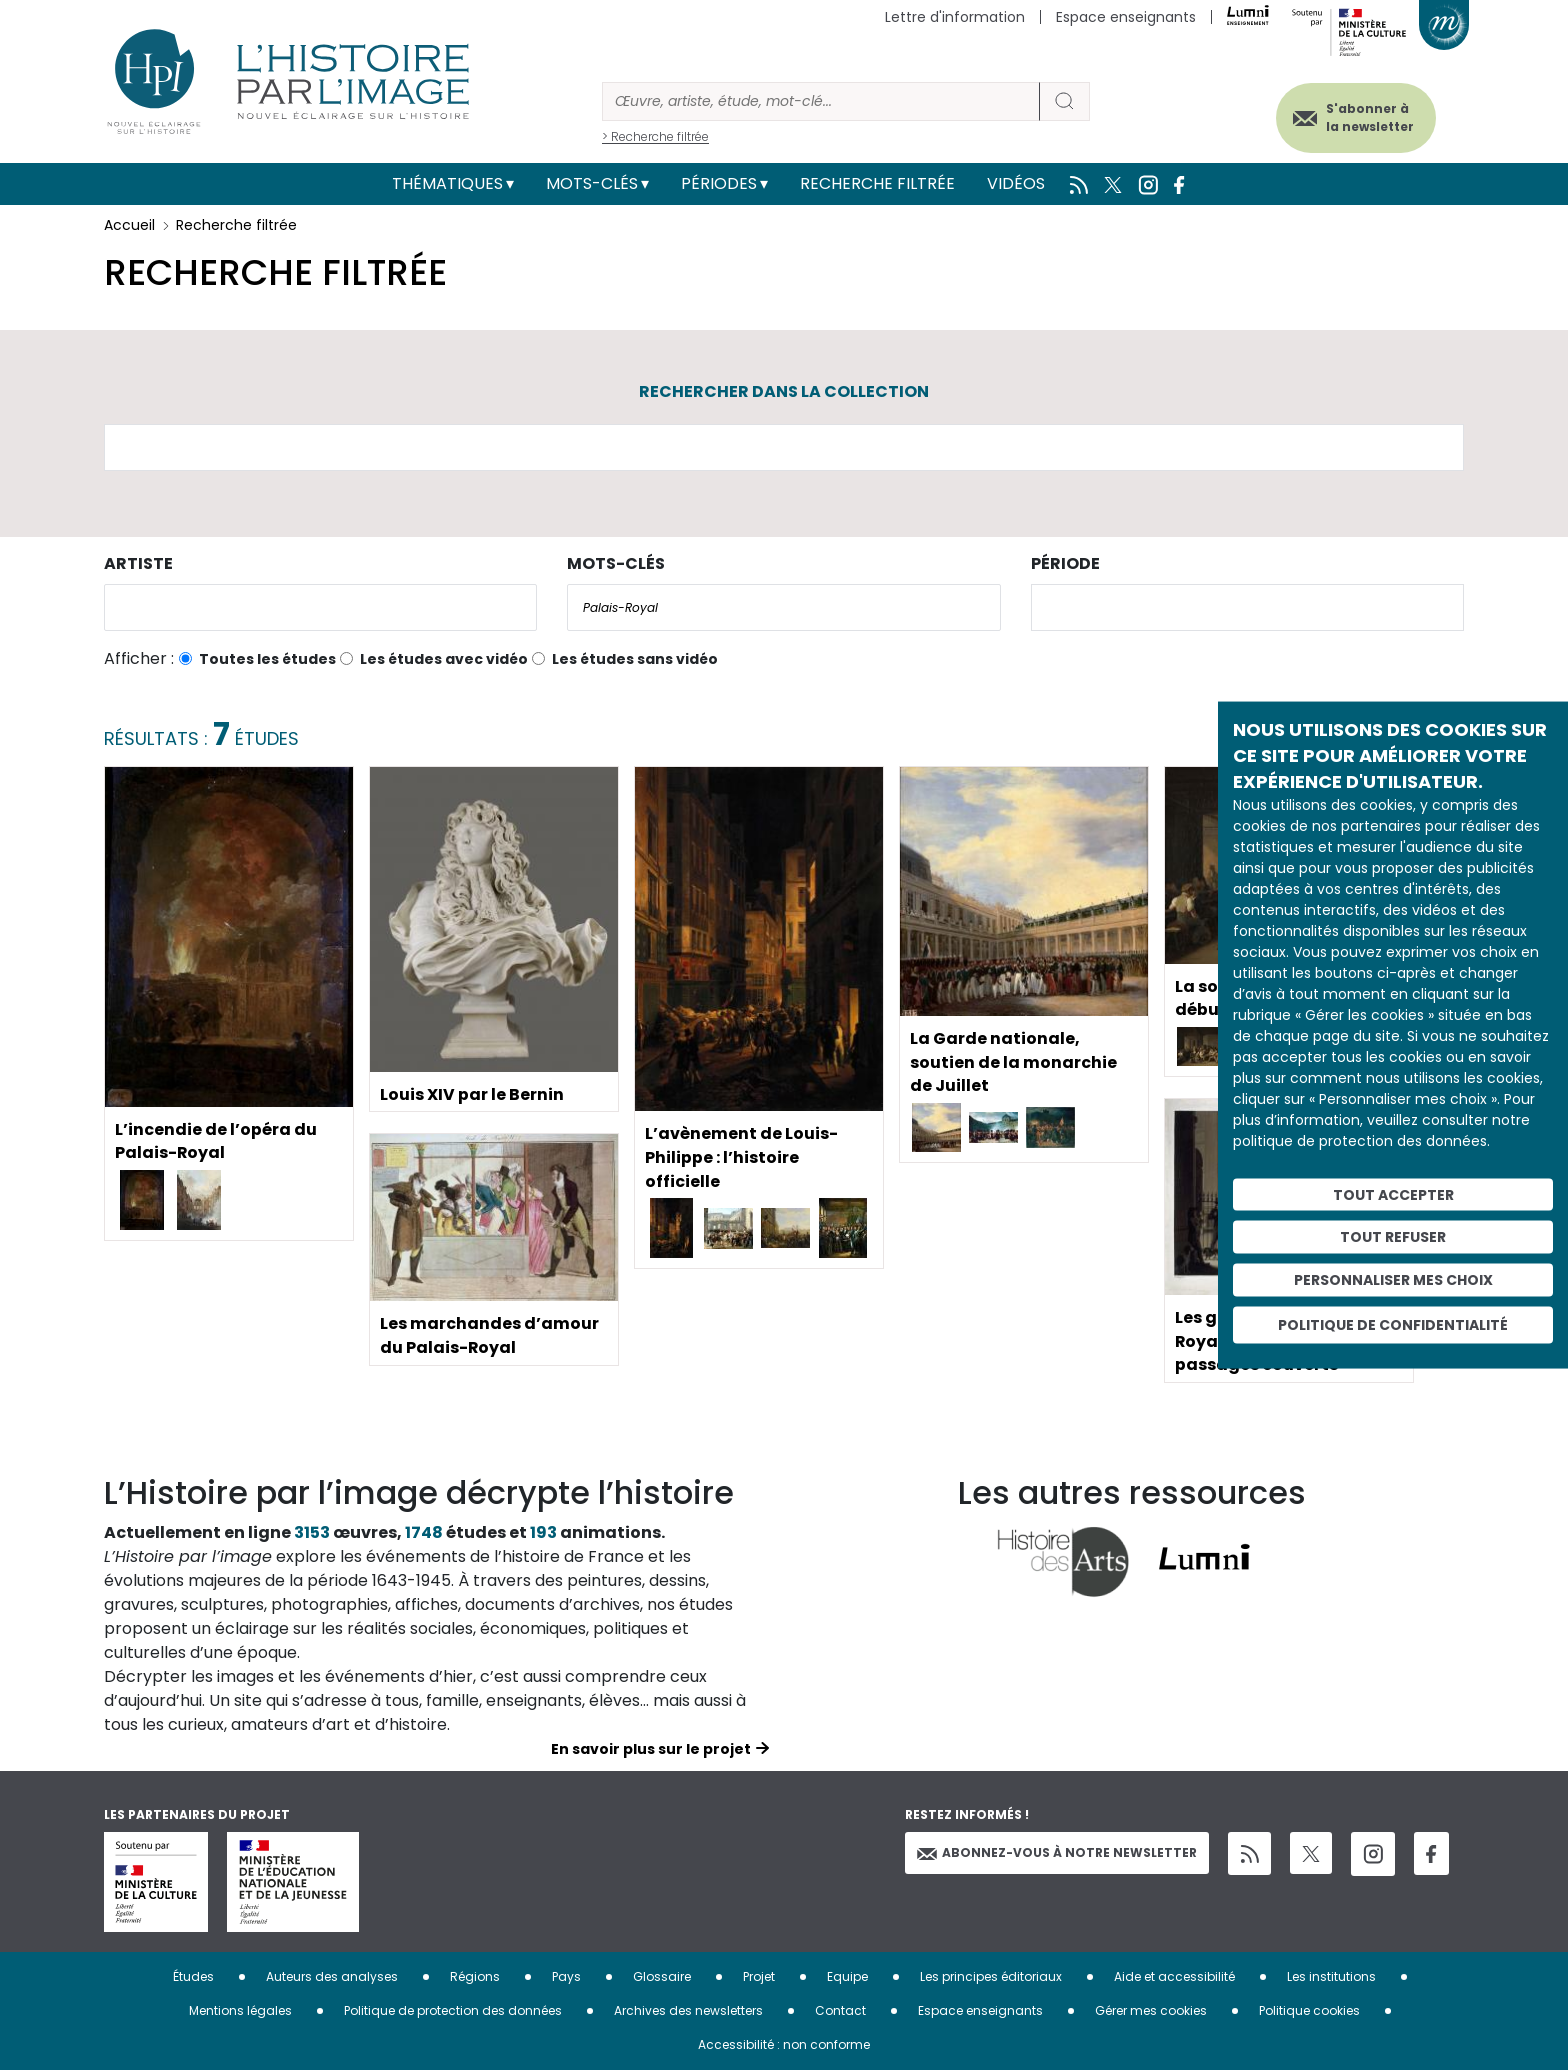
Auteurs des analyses (332, 1976)
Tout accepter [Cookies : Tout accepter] (1393, 1194)
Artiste (138, 563)
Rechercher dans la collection (784, 391)
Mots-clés (592, 183)
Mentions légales (240, 2010)
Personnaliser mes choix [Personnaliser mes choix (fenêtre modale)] (1393, 1280)
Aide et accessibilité (1174, 1976)
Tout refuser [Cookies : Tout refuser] (1393, 1237)
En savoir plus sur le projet (651, 1749)
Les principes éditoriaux (991, 1976)
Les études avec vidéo (444, 659)
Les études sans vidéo (635, 659)
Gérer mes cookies (1151, 2010)
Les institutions (1331, 1976)
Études (193, 1976)
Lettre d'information (955, 17)
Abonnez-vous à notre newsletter (1057, 1852)
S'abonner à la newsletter (1368, 117)
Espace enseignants (1126, 17)
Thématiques (447, 183)
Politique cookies (1309, 2010)
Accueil (129, 225)
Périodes (719, 183)
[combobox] (320, 607)
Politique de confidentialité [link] (1393, 1324)
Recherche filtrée (877, 183)
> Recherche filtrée (655, 136)
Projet (759, 1976)
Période (1065, 563)
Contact (840, 2010)
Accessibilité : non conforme (784, 2044)
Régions (475, 1976)
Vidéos (1016, 183)
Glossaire (662, 1976)
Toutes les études (267, 659)
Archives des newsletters (688, 2010)
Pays (566, 1976)
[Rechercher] (821, 101)
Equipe (847, 1976)
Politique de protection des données (453, 2010)
